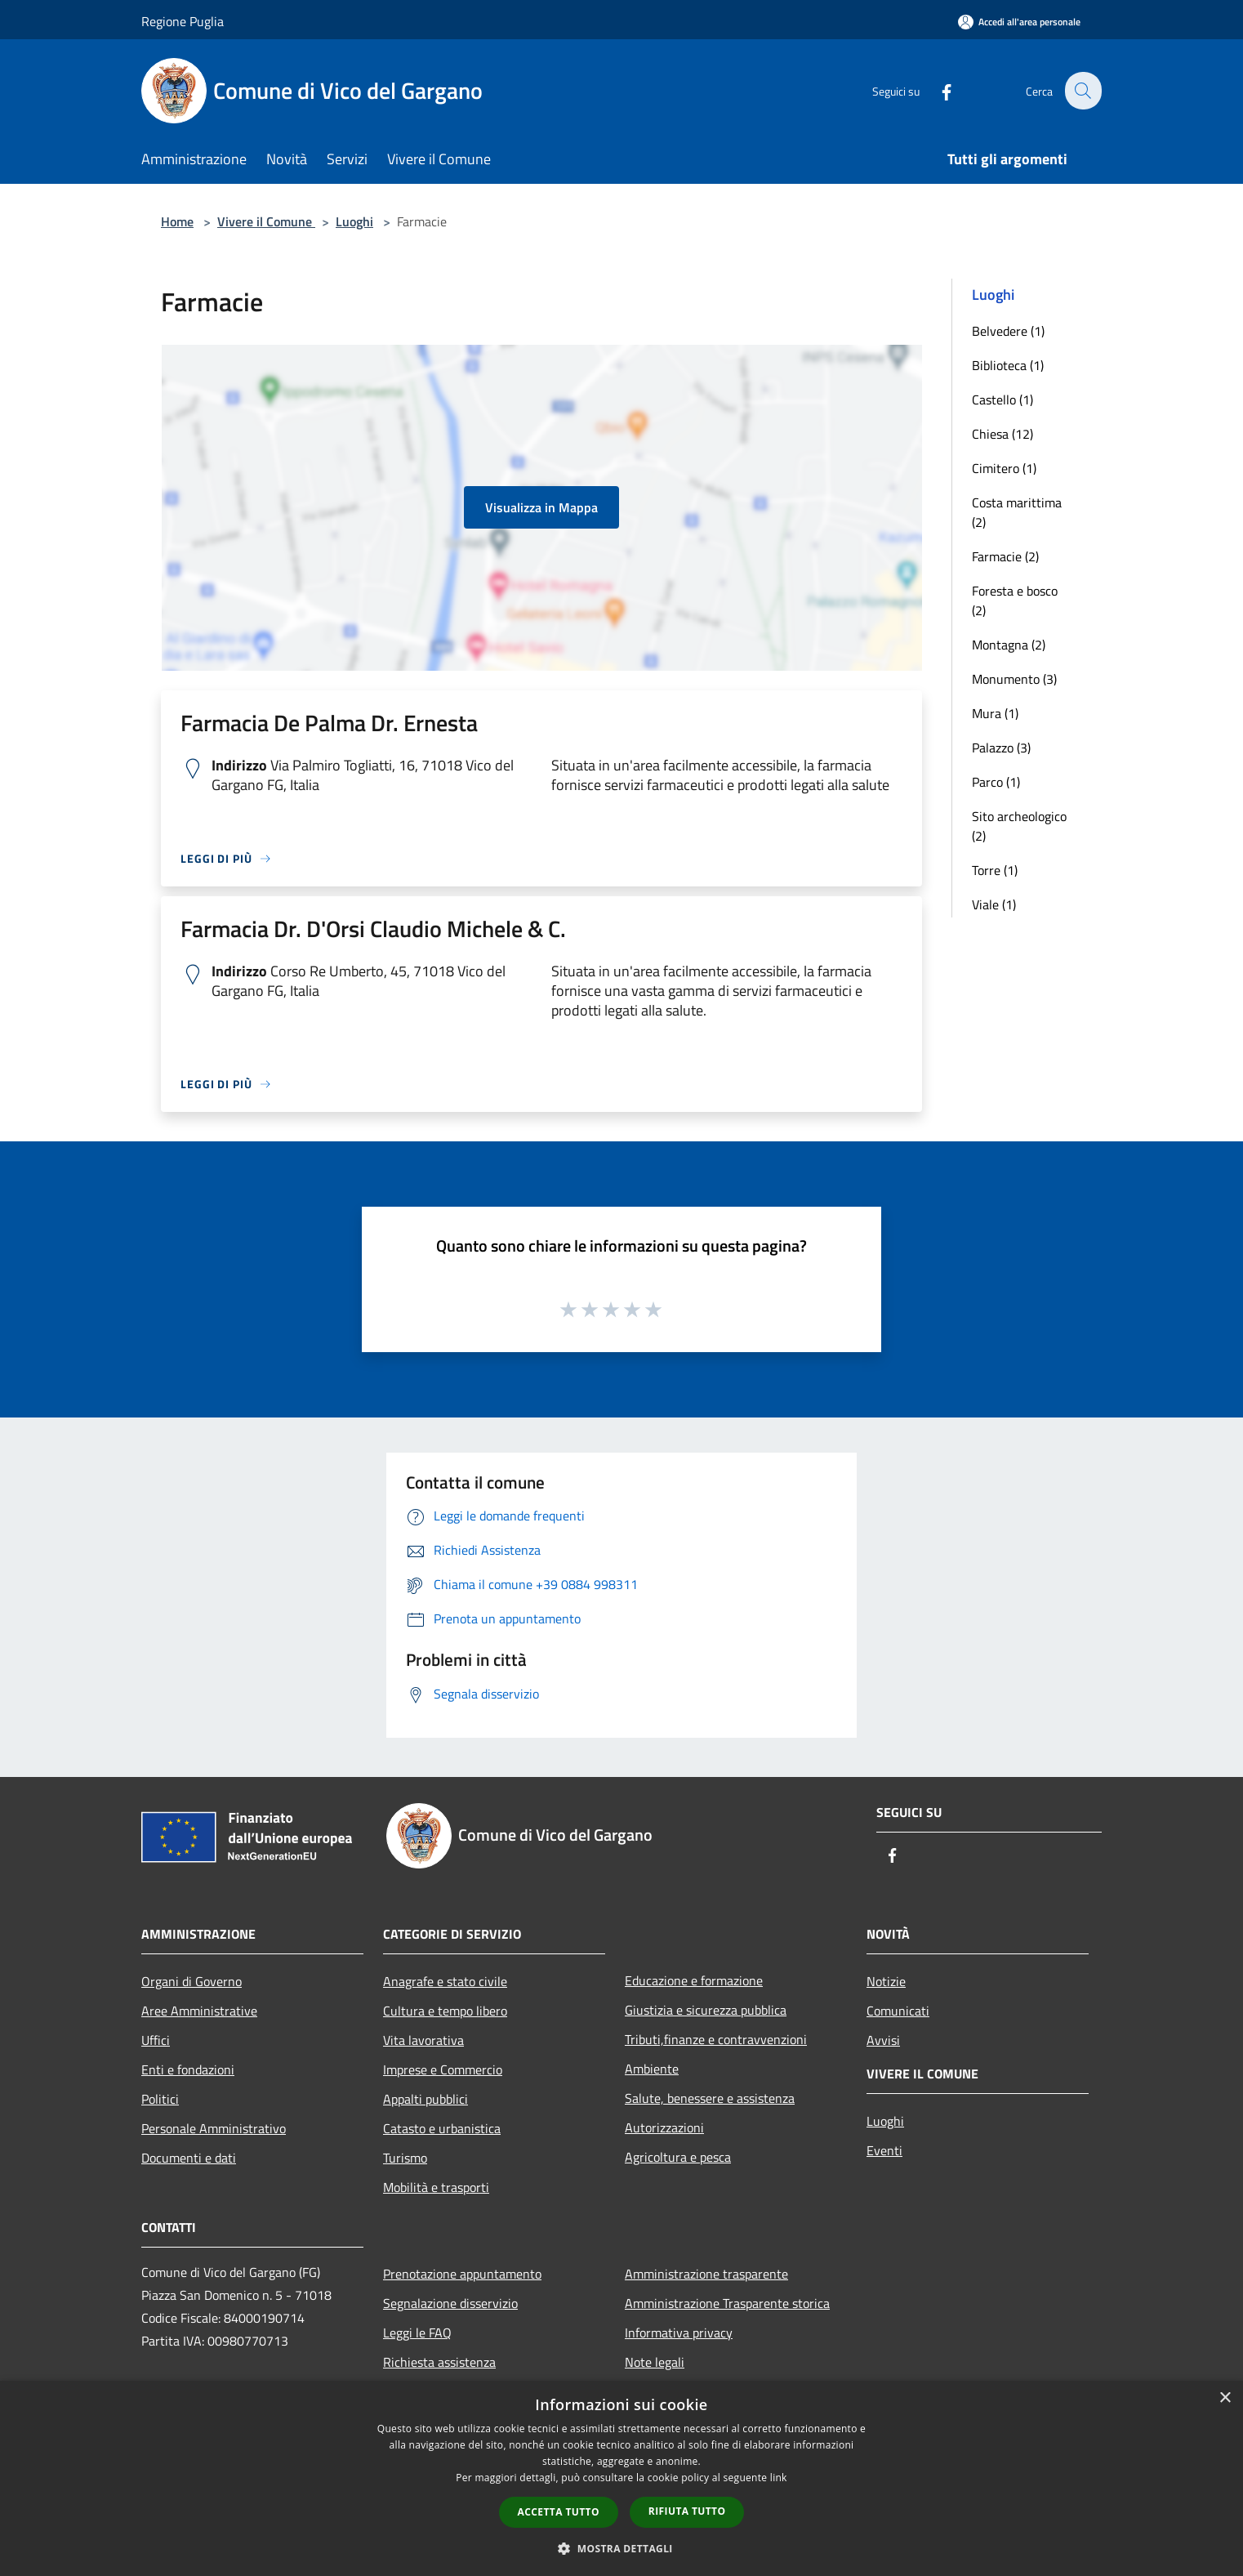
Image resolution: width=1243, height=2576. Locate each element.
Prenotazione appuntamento (462, 2274)
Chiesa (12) (1002, 434)
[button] (621, 2548)
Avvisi (883, 2040)
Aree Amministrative (199, 2010)
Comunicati (898, 2010)
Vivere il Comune (266, 221)
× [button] (1224, 2398)
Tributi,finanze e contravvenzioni (716, 2039)
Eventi (884, 2150)
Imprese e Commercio (442, 2069)
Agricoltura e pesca (678, 2157)
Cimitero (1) (1004, 468)
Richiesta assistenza (439, 2362)
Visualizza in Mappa (541, 507)
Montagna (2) (1008, 644)
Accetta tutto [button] (558, 2512)
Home (177, 221)
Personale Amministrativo (213, 2128)
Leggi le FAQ (417, 2332)
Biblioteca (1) (1008, 365)
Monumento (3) (1014, 679)
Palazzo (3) (1001, 747)
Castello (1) (1002, 399)
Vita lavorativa (423, 2040)
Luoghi (354, 221)
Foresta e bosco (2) (1015, 600)
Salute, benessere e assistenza (710, 2098)
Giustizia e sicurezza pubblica (705, 2010)
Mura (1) (995, 713)
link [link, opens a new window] (778, 2477)
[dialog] (621, 2478)
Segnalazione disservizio (450, 2303)
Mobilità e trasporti (436, 2187)
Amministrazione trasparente (706, 2274)
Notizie (886, 1981)
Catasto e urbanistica (442, 2128)
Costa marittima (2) (1017, 512)
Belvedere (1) (1008, 331)
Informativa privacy (679, 2332)
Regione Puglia (182, 21)
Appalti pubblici (425, 2099)
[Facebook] (936, 90)
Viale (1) (994, 904)
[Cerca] (1082, 90)
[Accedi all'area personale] (1019, 21)
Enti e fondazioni (187, 2069)
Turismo (405, 2158)
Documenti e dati (188, 2158)
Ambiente (652, 2068)
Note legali (654, 2362)
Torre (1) (995, 870)
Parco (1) (996, 782)
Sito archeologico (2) (1019, 826)
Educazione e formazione (694, 1980)
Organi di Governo (191, 1981)
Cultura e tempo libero (445, 2010)
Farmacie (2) (1005, 556)
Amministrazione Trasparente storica (727, 2303)
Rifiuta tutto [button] (687, 2511)
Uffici (155, 2040)
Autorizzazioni (664, 2127)
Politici (160, 2099)
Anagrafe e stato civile (445, 1981)
